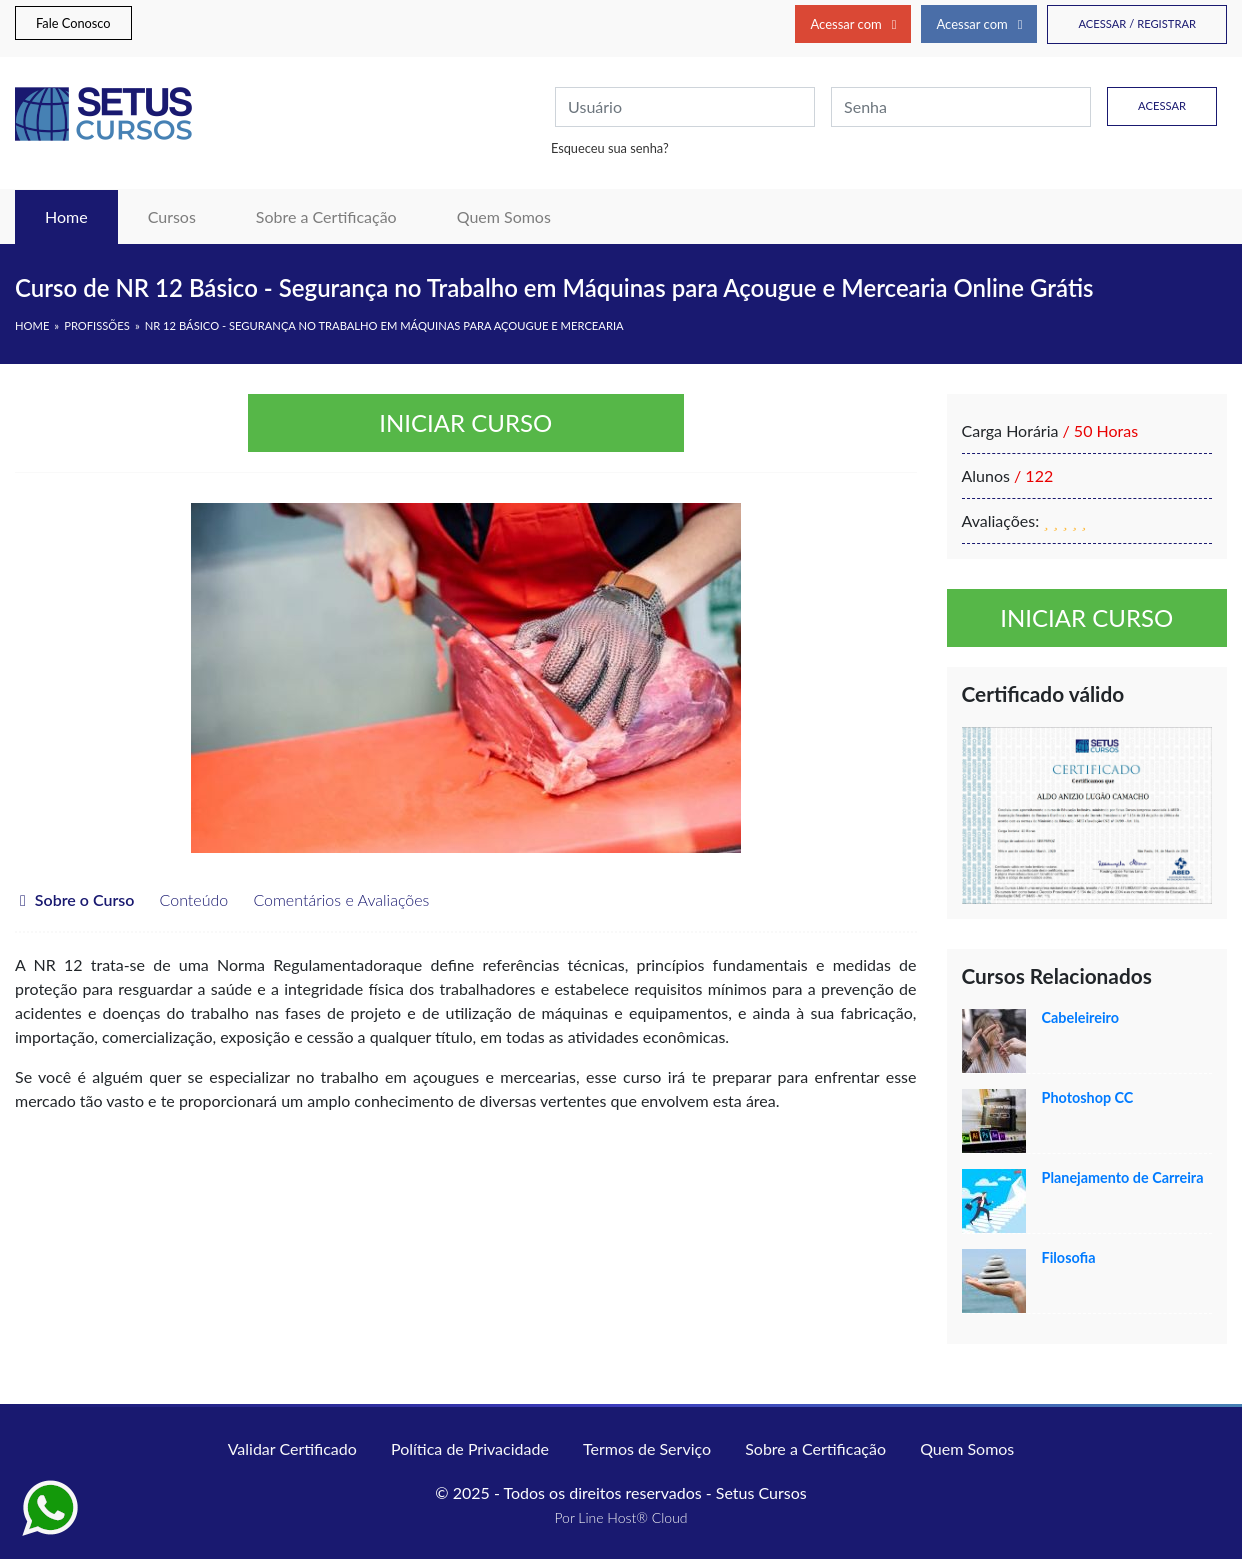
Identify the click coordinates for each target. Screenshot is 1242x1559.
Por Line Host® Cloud (620, 1517)
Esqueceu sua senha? (610, 148)
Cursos (172, 216)
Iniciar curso (465, 422)
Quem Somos (504, 216)
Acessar (1162, 105)
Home (81, 215)
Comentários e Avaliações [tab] (331, 899)
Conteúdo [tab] (183, 899)
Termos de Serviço (647, 1448)
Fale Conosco (73, 23)
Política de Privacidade (470, 1448)
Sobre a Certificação (326, 216)
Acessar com (853, 24)
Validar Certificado (292, 1448)
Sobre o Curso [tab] (77, 899)
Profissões (97, 325)
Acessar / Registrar (1137, 23)
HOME (32, 325)
